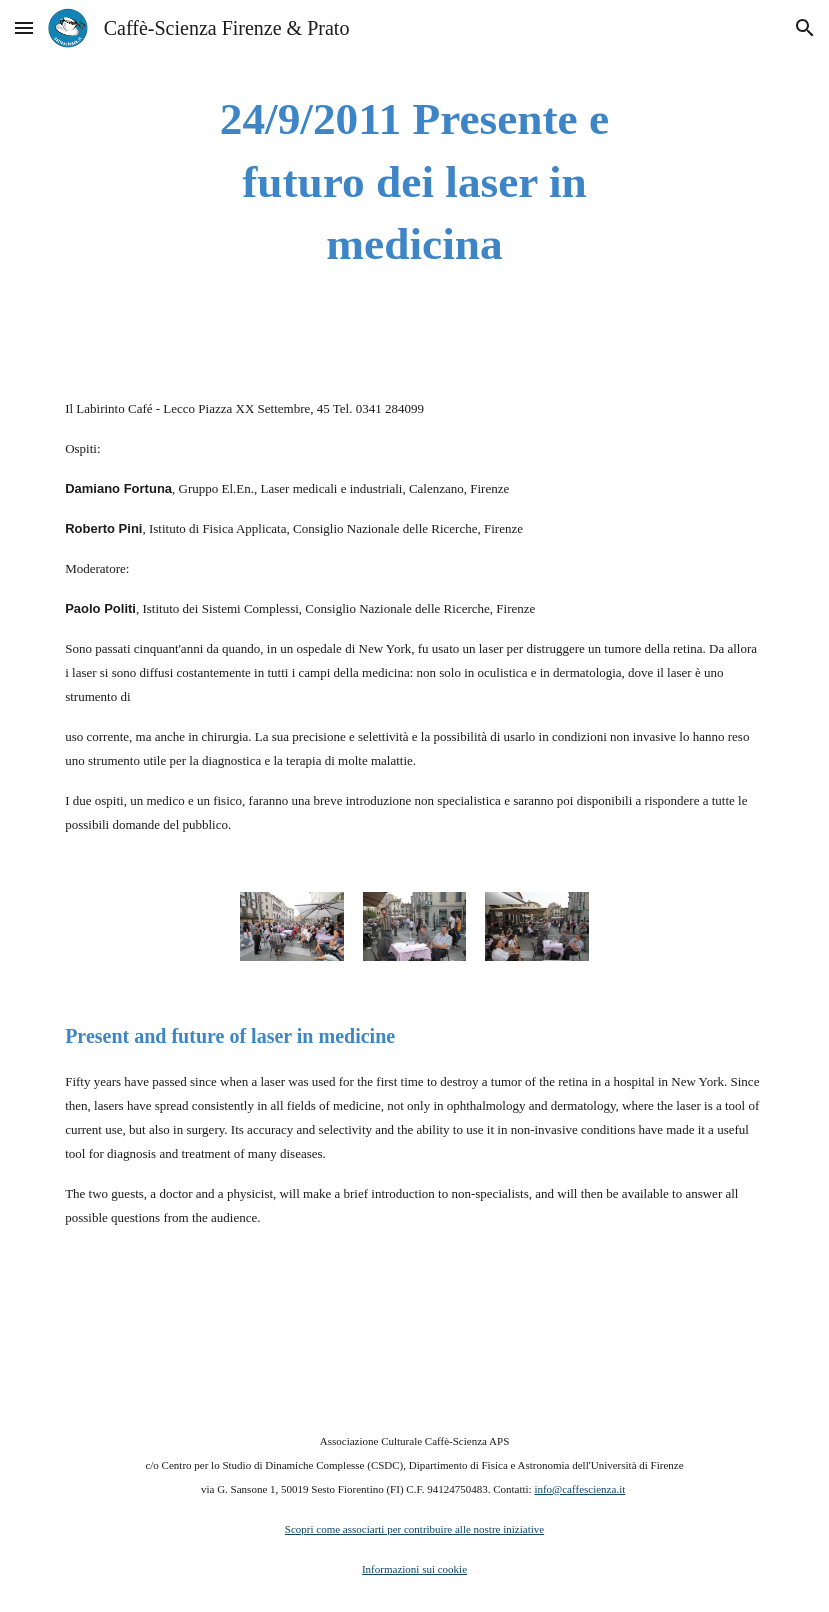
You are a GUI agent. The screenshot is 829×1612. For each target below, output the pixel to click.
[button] (24, 27)
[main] (414, 182)
